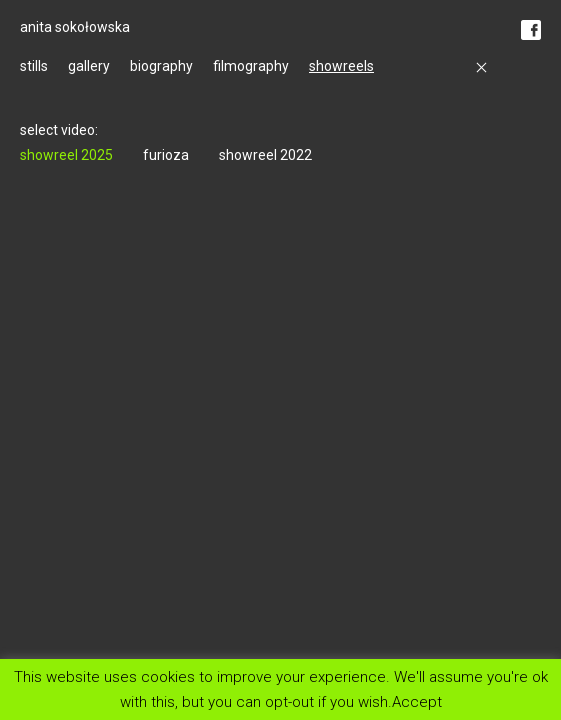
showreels (341, 66)
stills (34, 66)
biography (161, 66)
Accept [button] (417, 701)
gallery (89, 66)
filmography (251, 66)
